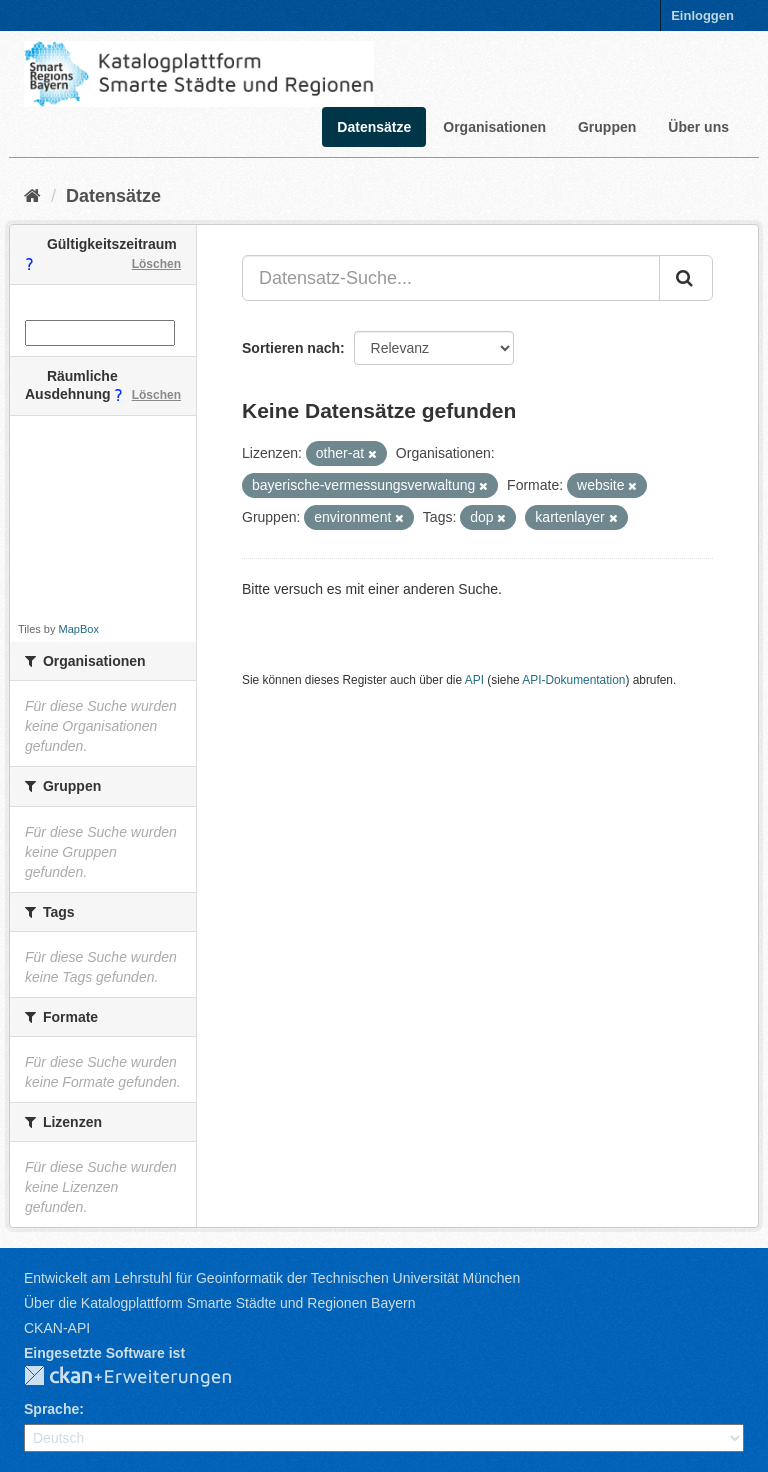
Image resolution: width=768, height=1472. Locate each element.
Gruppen (607, 127)
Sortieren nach (291, 348)
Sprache (51, 1409)
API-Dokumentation (573, 680)
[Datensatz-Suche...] (451, 278)
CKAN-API (57, 1328)
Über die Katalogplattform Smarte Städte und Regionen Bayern (219, 1303)
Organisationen (494, 127)
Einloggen (702, 15)
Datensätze (374, 127)
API (474, 680)
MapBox (79, 629)
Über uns (698, 127)
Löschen (156, 264)
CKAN (144, 1377)
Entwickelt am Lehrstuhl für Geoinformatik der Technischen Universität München (272, 1278)
